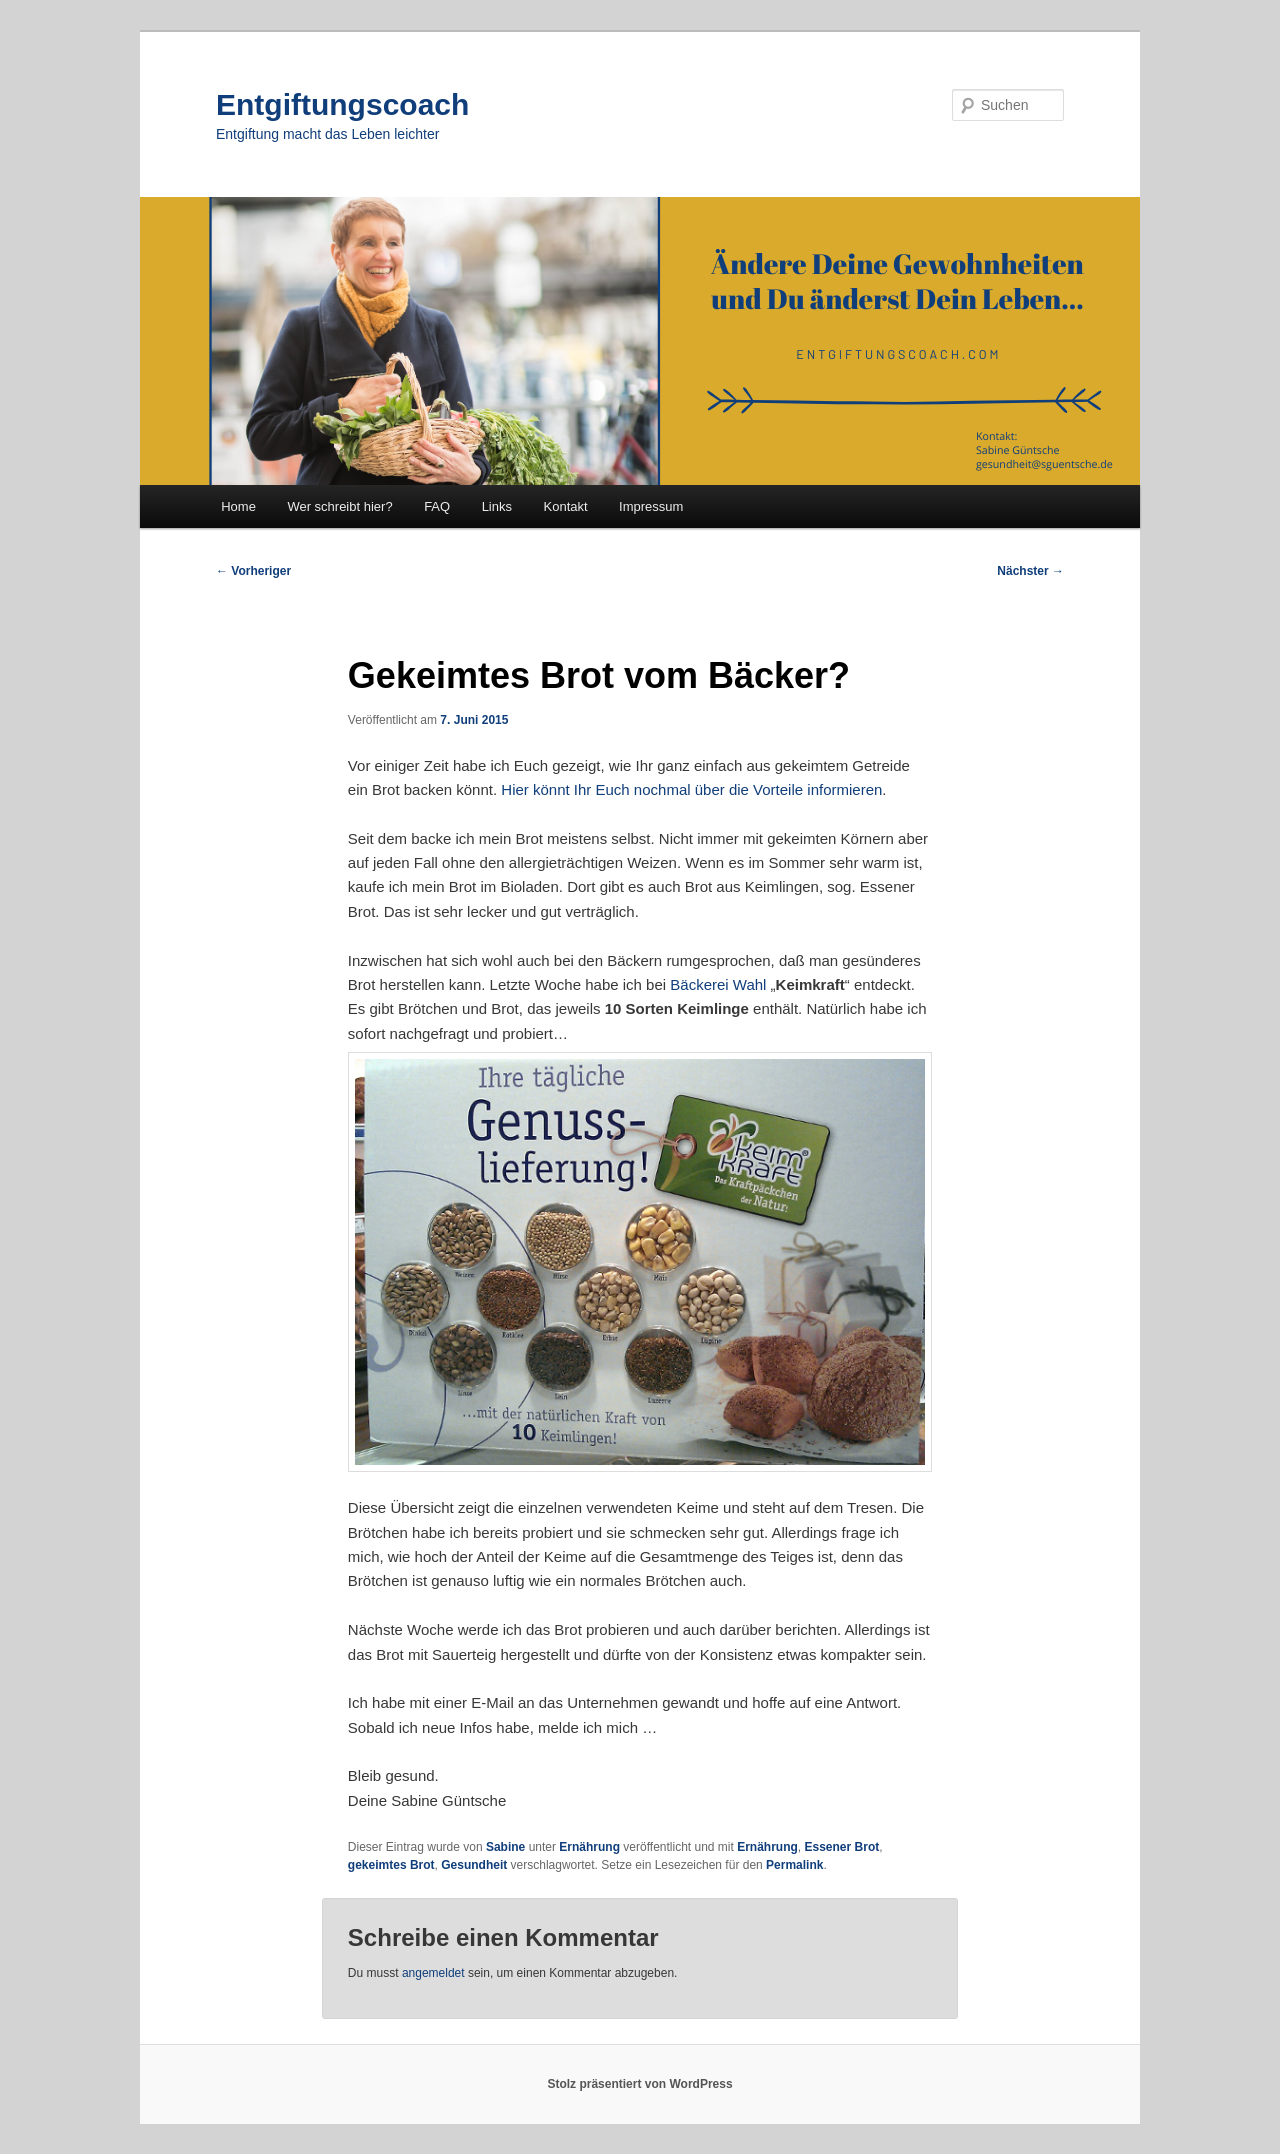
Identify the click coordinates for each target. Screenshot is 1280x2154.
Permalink (794, 1865)
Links (497, 506)
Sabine (505, 1847)
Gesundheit (474, 1865)
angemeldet (433, 1973)
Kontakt (566, 506)
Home (238, 506)
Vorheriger (253, 571)
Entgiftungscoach (342, 104)
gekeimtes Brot (391, 1865)
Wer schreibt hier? (339, 506)
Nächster (1030, 571)
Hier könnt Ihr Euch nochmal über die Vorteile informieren (691, 789)
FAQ (437, 506)
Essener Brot (842, 1847)
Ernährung (589, 1847)
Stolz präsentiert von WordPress (639, 2084)
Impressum (651, 506)
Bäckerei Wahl (720, 984)
